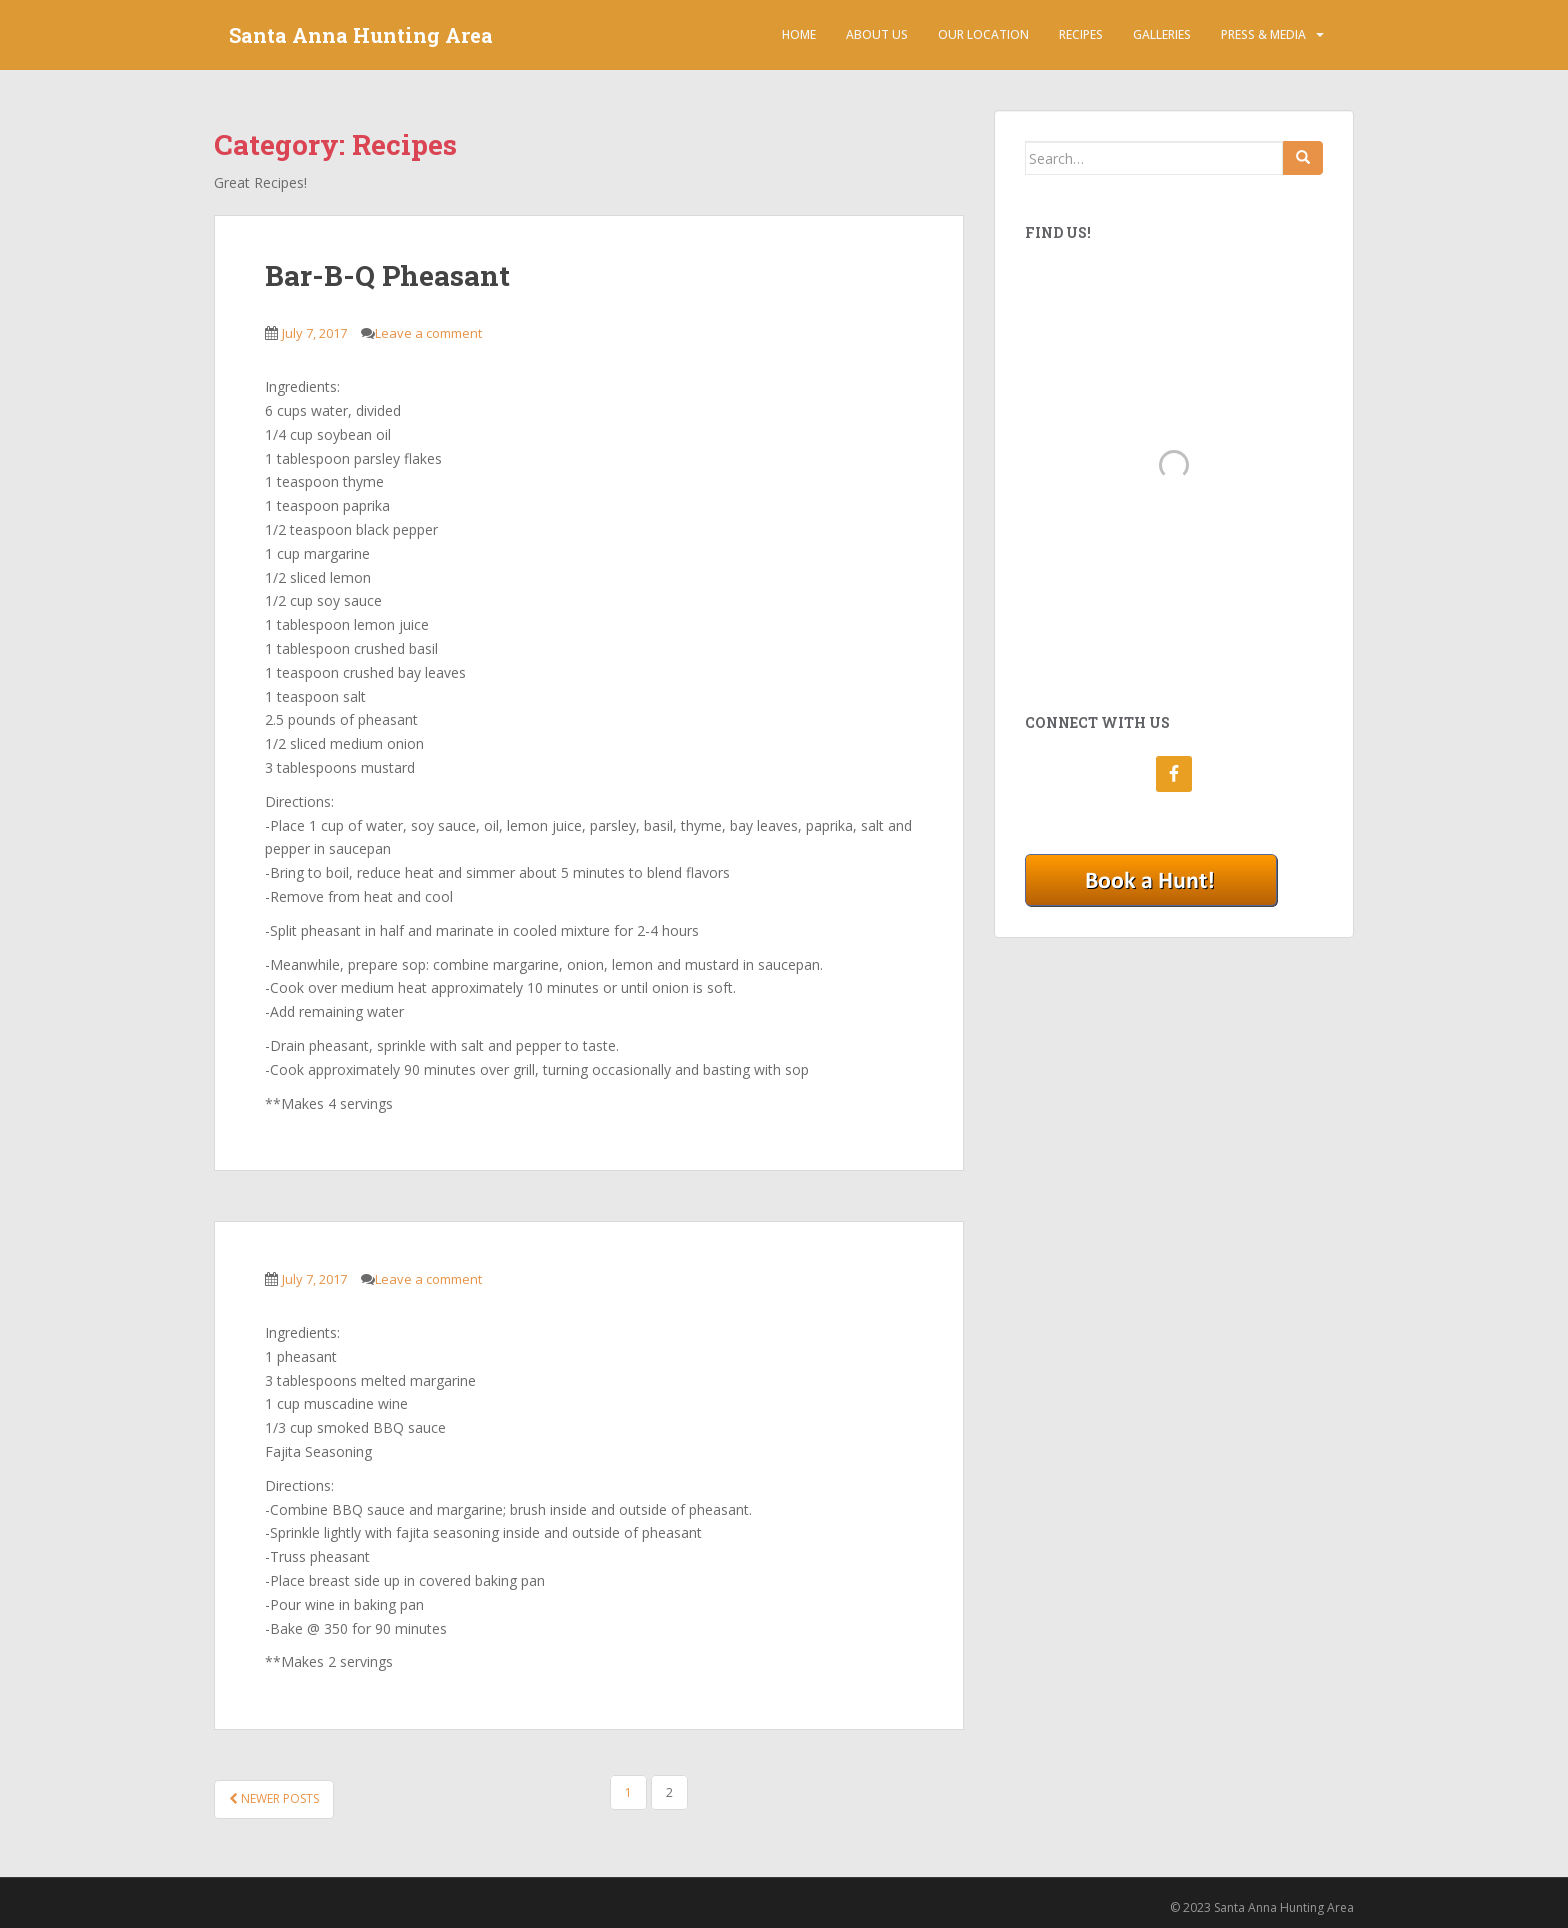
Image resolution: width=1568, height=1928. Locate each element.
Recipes (1081, 34)
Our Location (983, 34)
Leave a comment (428, 333)
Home (799, 34)
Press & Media (1263, 34)
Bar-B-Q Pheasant (387, 275)
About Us (877, 34)
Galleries (1162, 34)
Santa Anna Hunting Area (361, 35)
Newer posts (274, 1798)
